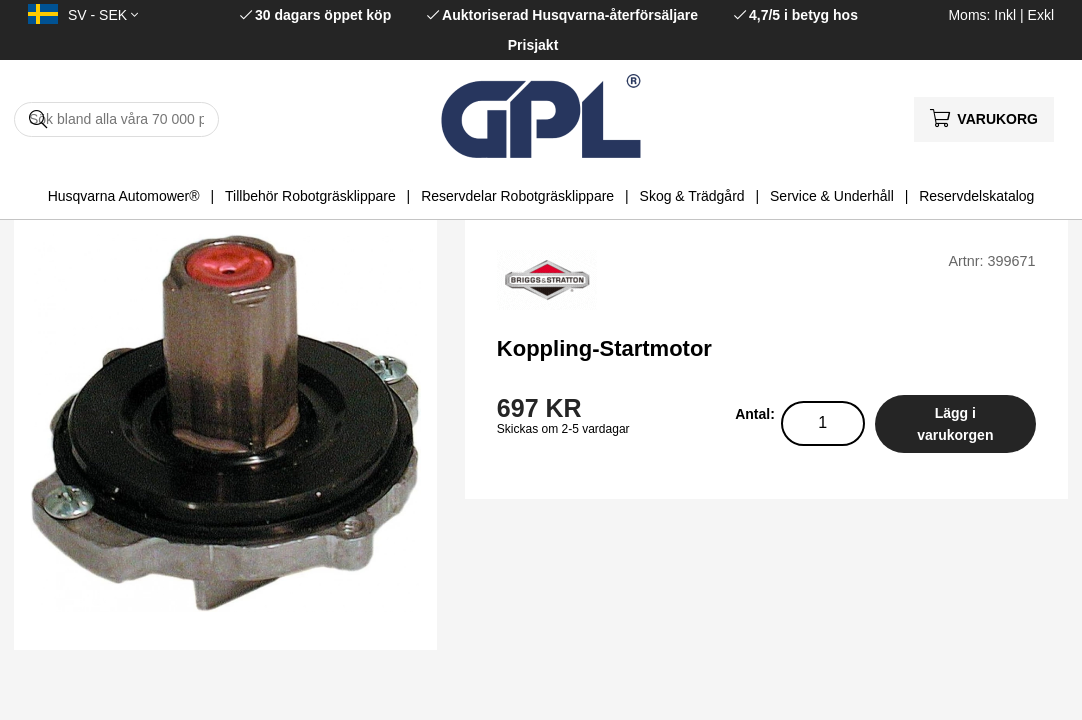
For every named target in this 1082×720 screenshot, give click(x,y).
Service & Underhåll (832, 196)
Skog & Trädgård (692, 196)
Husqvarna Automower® (124, 196)
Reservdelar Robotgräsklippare (517, 196)
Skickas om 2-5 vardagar (563, 429)
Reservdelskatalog (976, 196)
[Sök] (116, 119)
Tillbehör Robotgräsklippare (310, 196)
